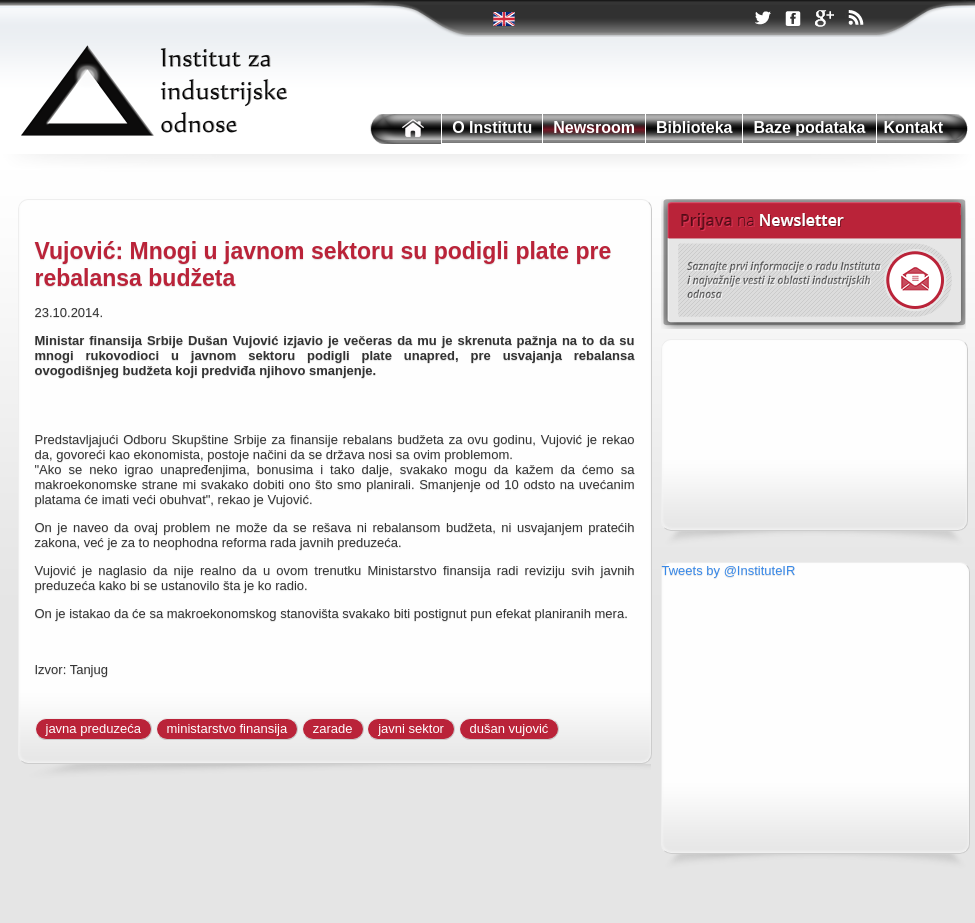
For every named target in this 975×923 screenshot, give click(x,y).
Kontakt (914, 127)
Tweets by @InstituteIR (729, 570)
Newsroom (594, 127)
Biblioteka (694, 127)
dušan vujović (509, 728)
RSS (855, 20)
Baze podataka (809, 127)
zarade (333, 728)
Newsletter (813, 264)
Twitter (505, 19)
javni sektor (411, 728)
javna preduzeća (93, 728)
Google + (824, 20)
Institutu (404, 129)
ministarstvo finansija (227, 728)
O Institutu (492, 127)
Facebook (793, 19)
